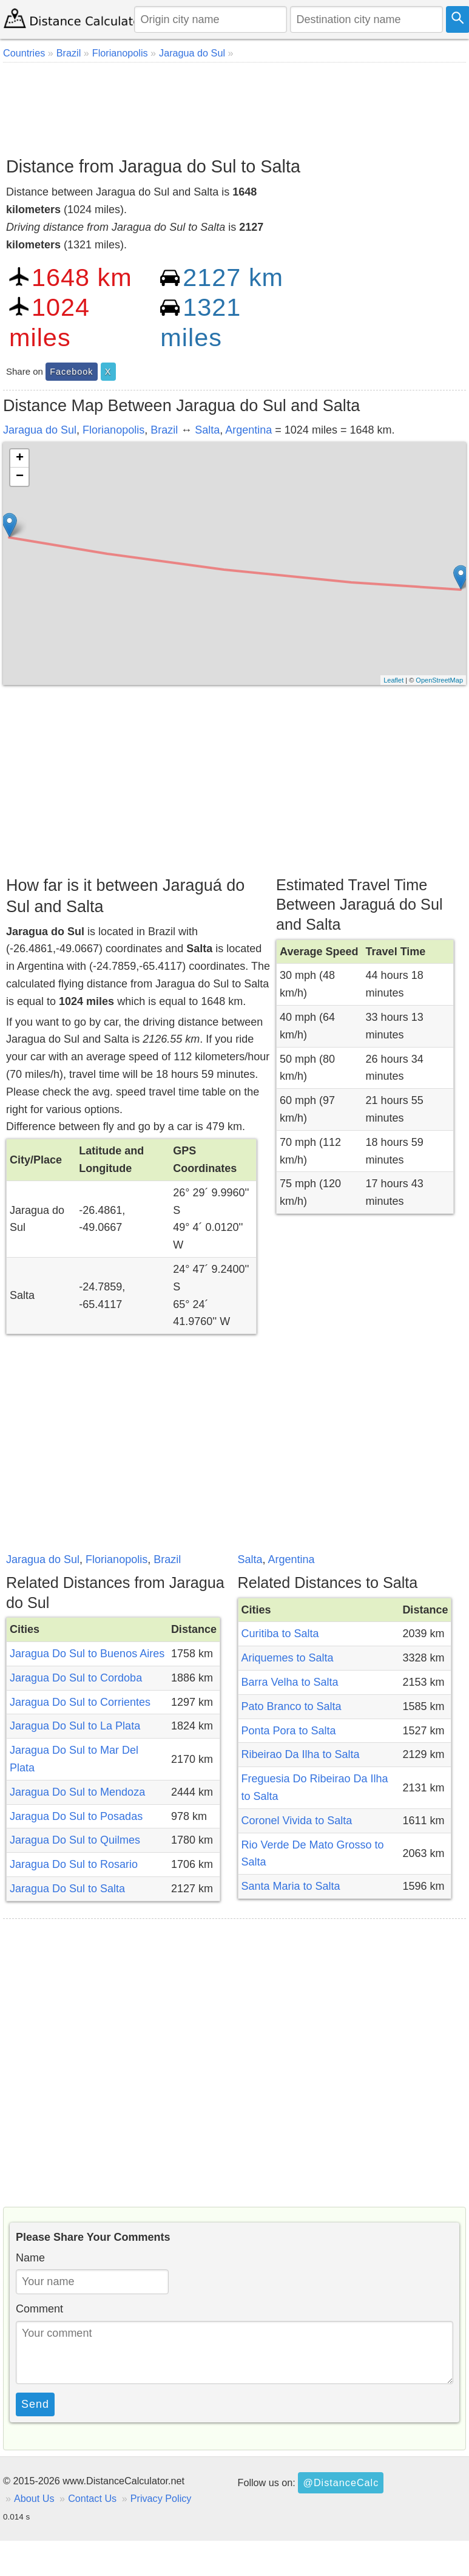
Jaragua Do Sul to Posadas (76, 1816)
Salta (207, 430)
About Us (34, 2498)
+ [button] (20, 458)
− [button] (20, 477)
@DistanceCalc (341, 2482)
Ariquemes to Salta (287, 1658)
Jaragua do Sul (39, 430)
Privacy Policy (161, 2498)
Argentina (248, 430)
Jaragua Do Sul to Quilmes (75, 1840)
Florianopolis (113, 430)
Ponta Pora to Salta (288, 1731)
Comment (39, 2309)
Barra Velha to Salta (290, 1682)
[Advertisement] (233, 105)
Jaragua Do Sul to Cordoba (76, 1678)
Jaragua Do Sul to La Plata (75, 1726)
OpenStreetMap (439, 680)
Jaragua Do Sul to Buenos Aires (87, 1653)
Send (35, 2404)
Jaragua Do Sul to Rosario (74, 1864)
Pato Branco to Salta (291, 1706)
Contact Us (92, 2498)
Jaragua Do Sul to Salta (67, 1889)
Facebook (71, 372)
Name (30, 2258)
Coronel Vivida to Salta (297, 1820)
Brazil (164, 430)
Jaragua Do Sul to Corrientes (80, 1702)
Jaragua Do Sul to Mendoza (77, 1792)
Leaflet (393, 680)
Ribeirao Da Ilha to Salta (300, 1754)
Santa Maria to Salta (290, 1886)
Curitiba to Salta (280, 1633)
